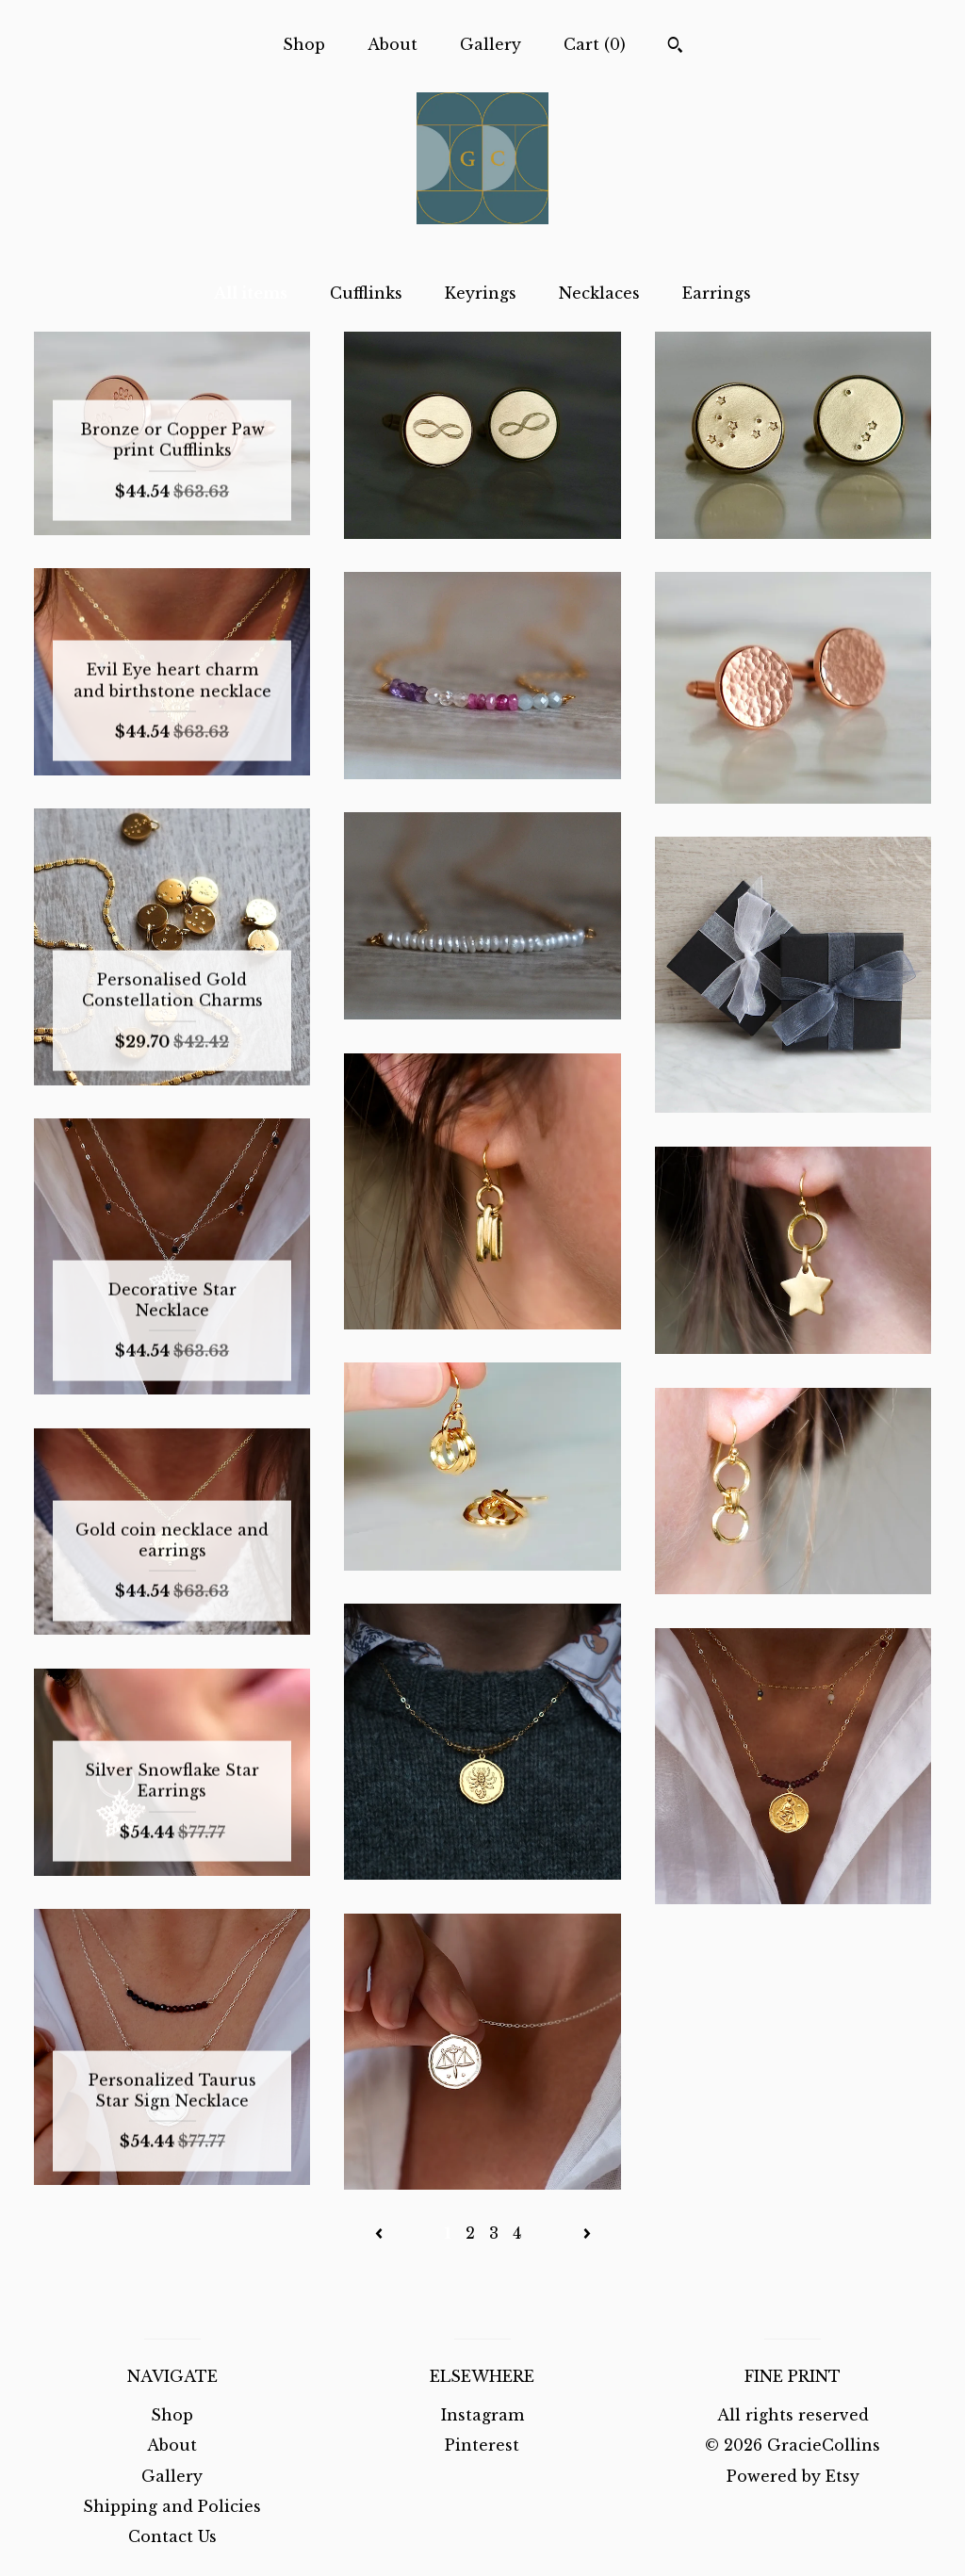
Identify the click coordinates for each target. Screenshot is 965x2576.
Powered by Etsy (793, 2476)
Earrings (716, 293)
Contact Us (172, 2536)
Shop (304, 44)
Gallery (490, 44)
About (392, 44)
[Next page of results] (587, 2233)
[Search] (675, 47)
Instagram (482, 2414)
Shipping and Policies (172, 2506)
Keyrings (480, 293)
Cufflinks (366, 293)
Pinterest (482, 2445)
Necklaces (599, 293)
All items (250, 293)
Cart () (595, 44)
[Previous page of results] (381, 2233)
